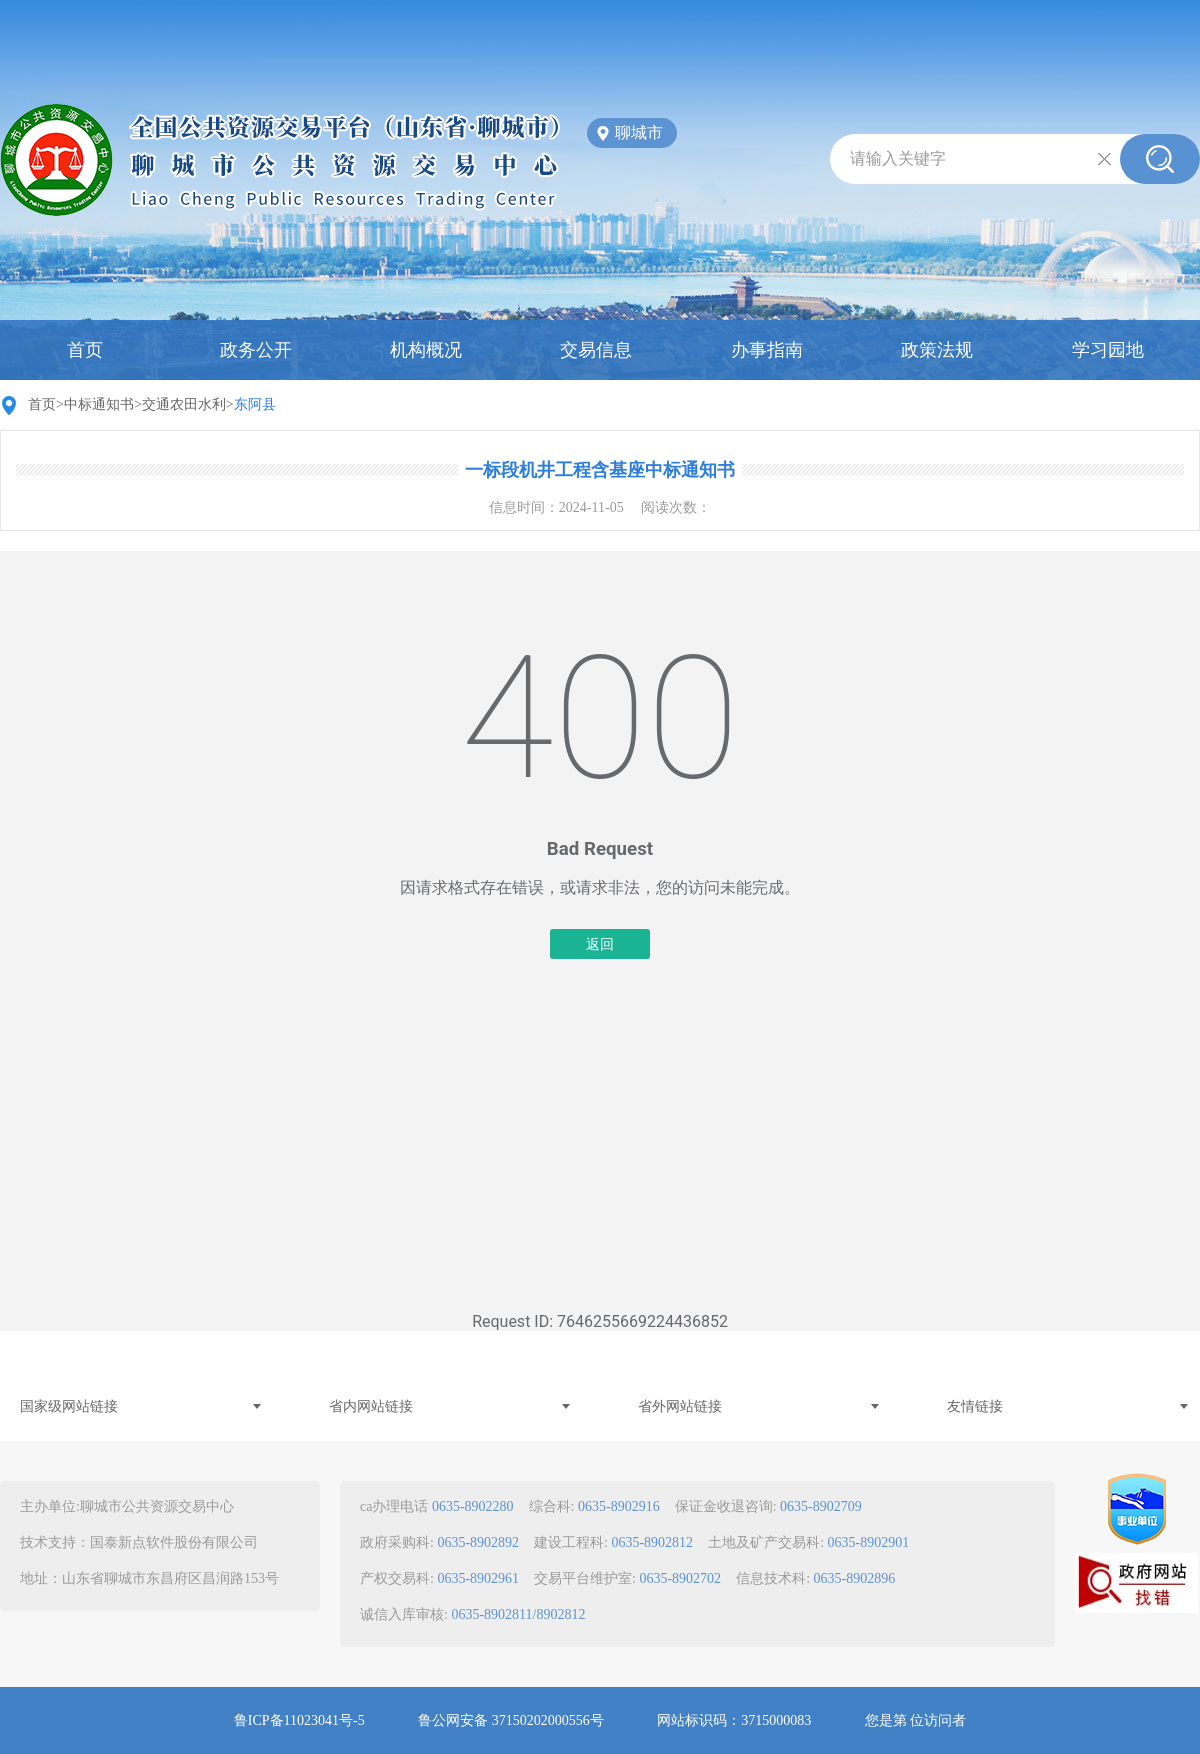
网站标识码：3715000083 (734, 1720)
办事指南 (767, 350)
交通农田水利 (184, 404)
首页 (85, 350)
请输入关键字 (898, 158)
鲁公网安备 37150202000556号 (511, 1720)
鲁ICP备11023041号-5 (299, 1720)
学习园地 (1108, 350)
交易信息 (596, 350)
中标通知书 (99, 404)
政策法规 (937, 350)
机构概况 (426, 350)
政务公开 (256, 350)
